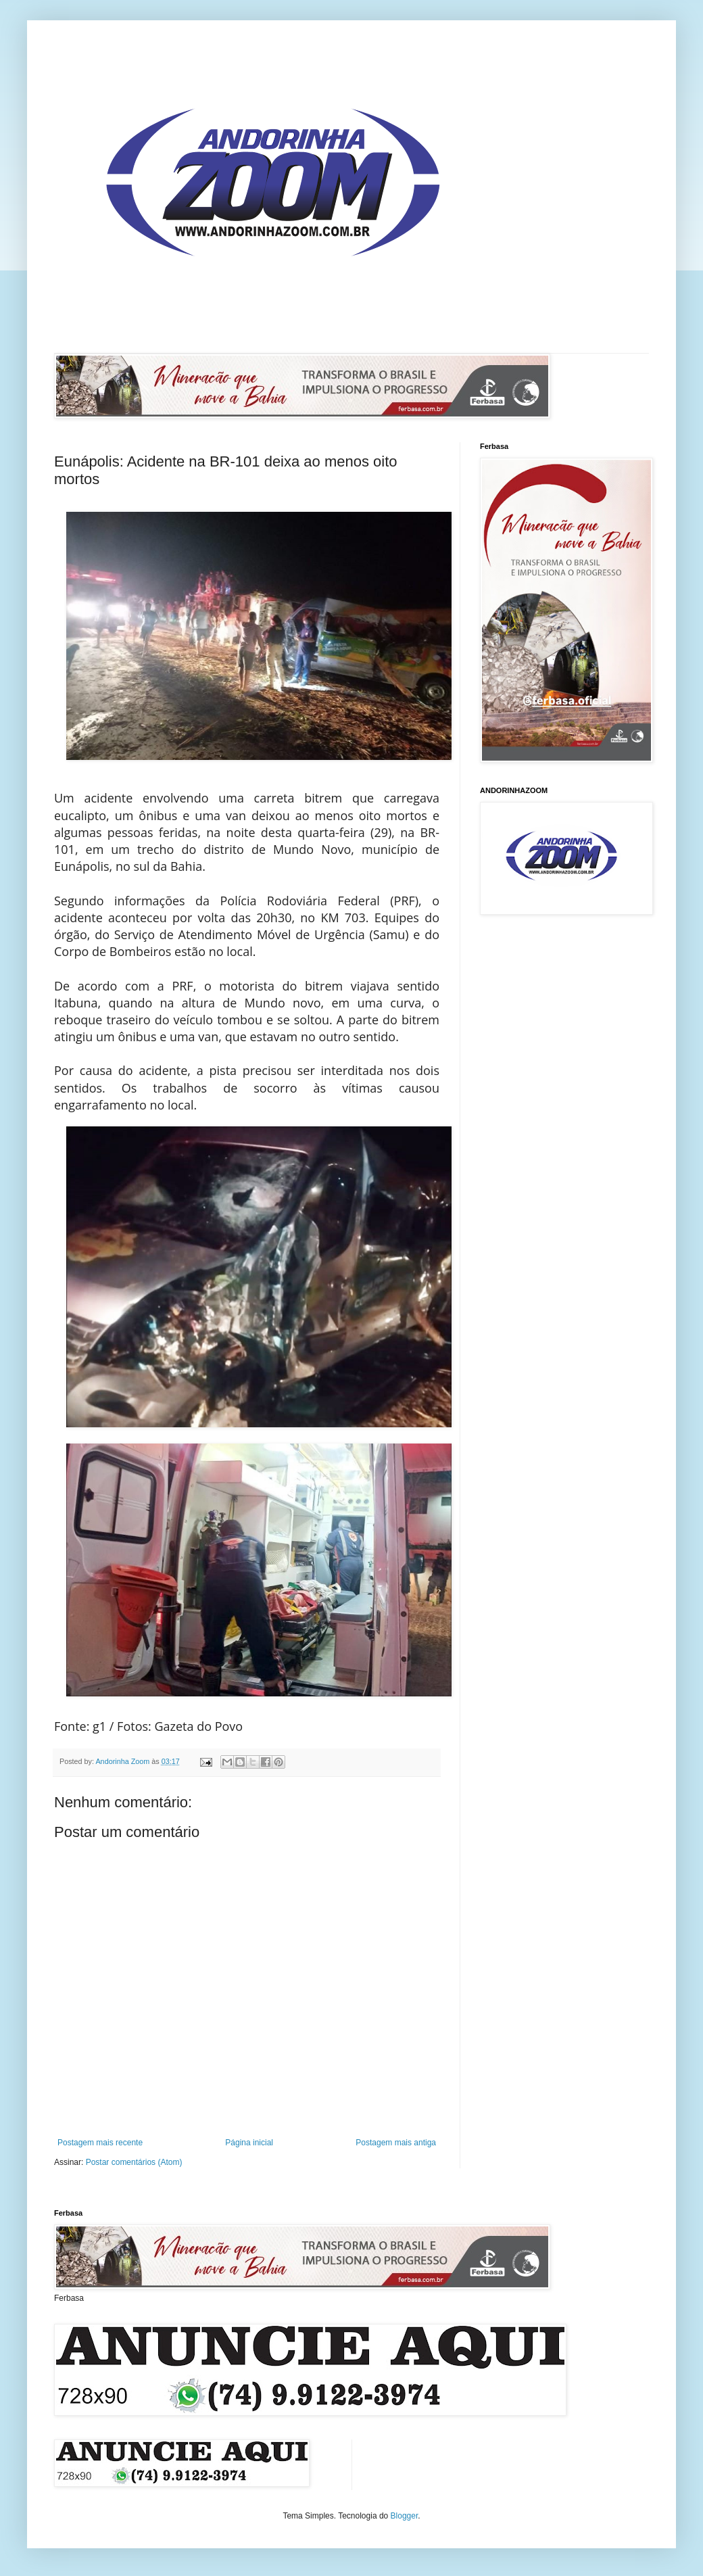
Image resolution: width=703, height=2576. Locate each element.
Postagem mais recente (100, 2142)
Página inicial (249, 2142)
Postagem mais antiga (396, 2142)
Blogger (404, 2516)
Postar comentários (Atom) (134, 2162)
